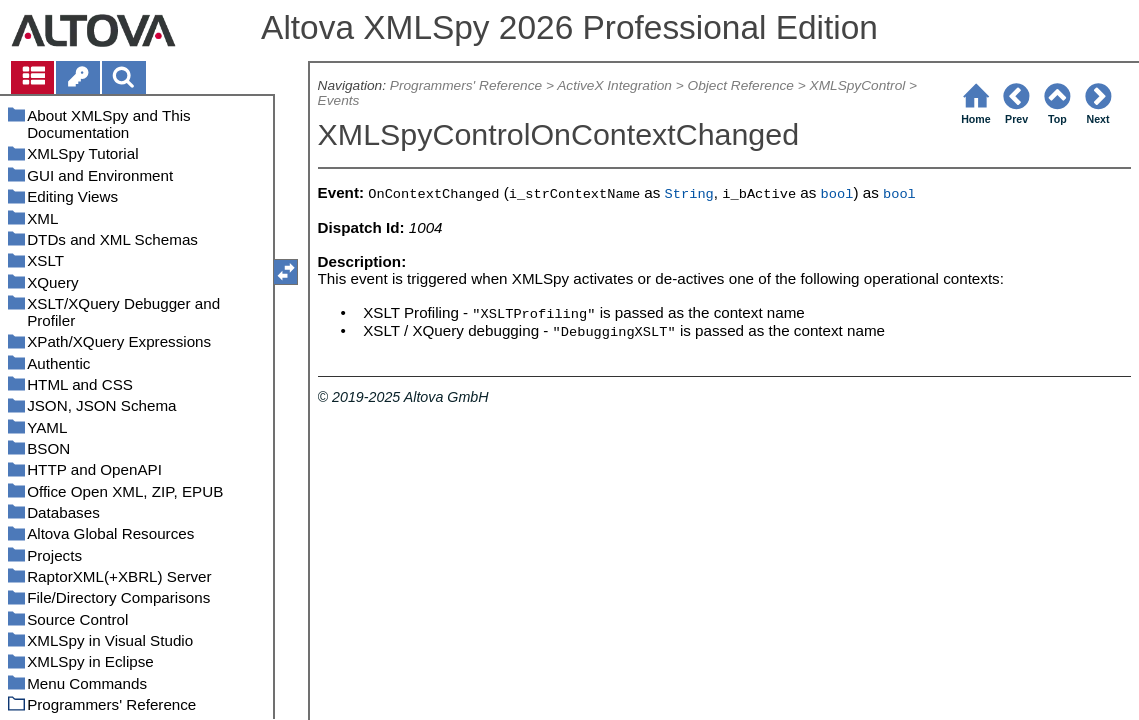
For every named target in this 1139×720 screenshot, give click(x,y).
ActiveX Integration (614, 85)
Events (339, 100)
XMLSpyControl (858, 85)
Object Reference (741, 85)
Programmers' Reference (466, 85)
